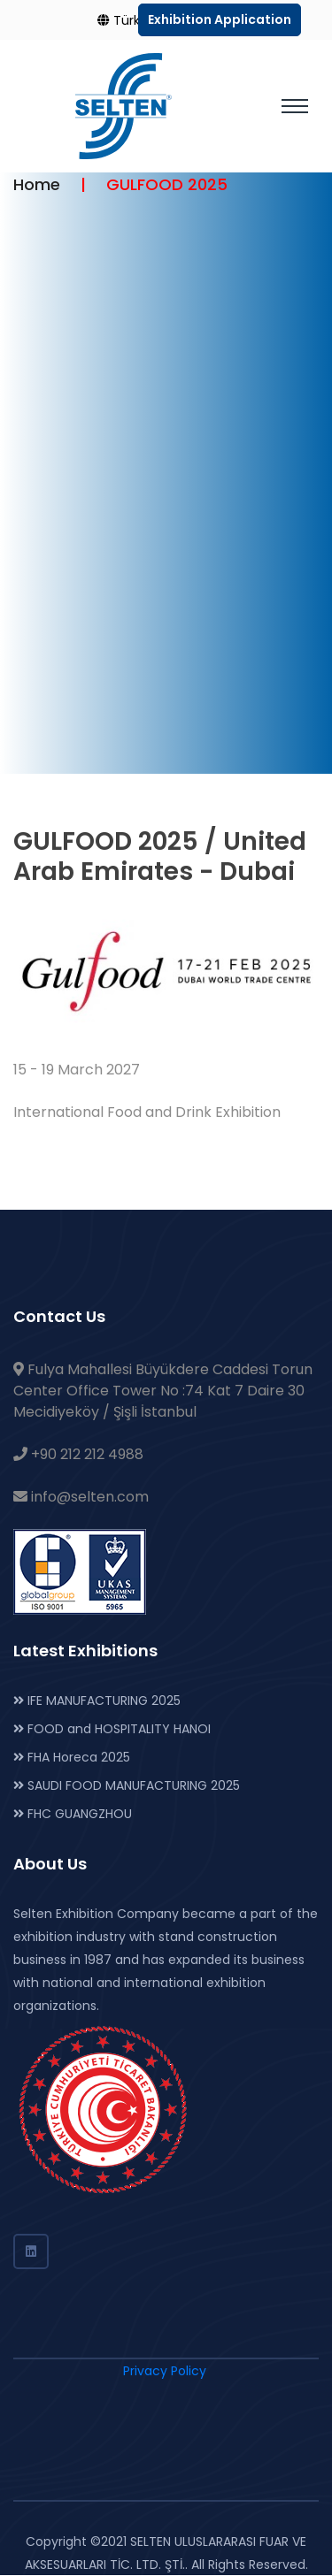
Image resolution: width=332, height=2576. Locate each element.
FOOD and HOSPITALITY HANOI (112, 1729)
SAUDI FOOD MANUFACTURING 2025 (126, 1785)
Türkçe (126, 20)
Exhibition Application (219, 19)
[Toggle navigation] (295, 106)
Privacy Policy (164, 2371)
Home (36, 184)
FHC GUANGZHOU (72, 1814)
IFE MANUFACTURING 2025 (97, 1700)
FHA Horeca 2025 (71, 1757)
